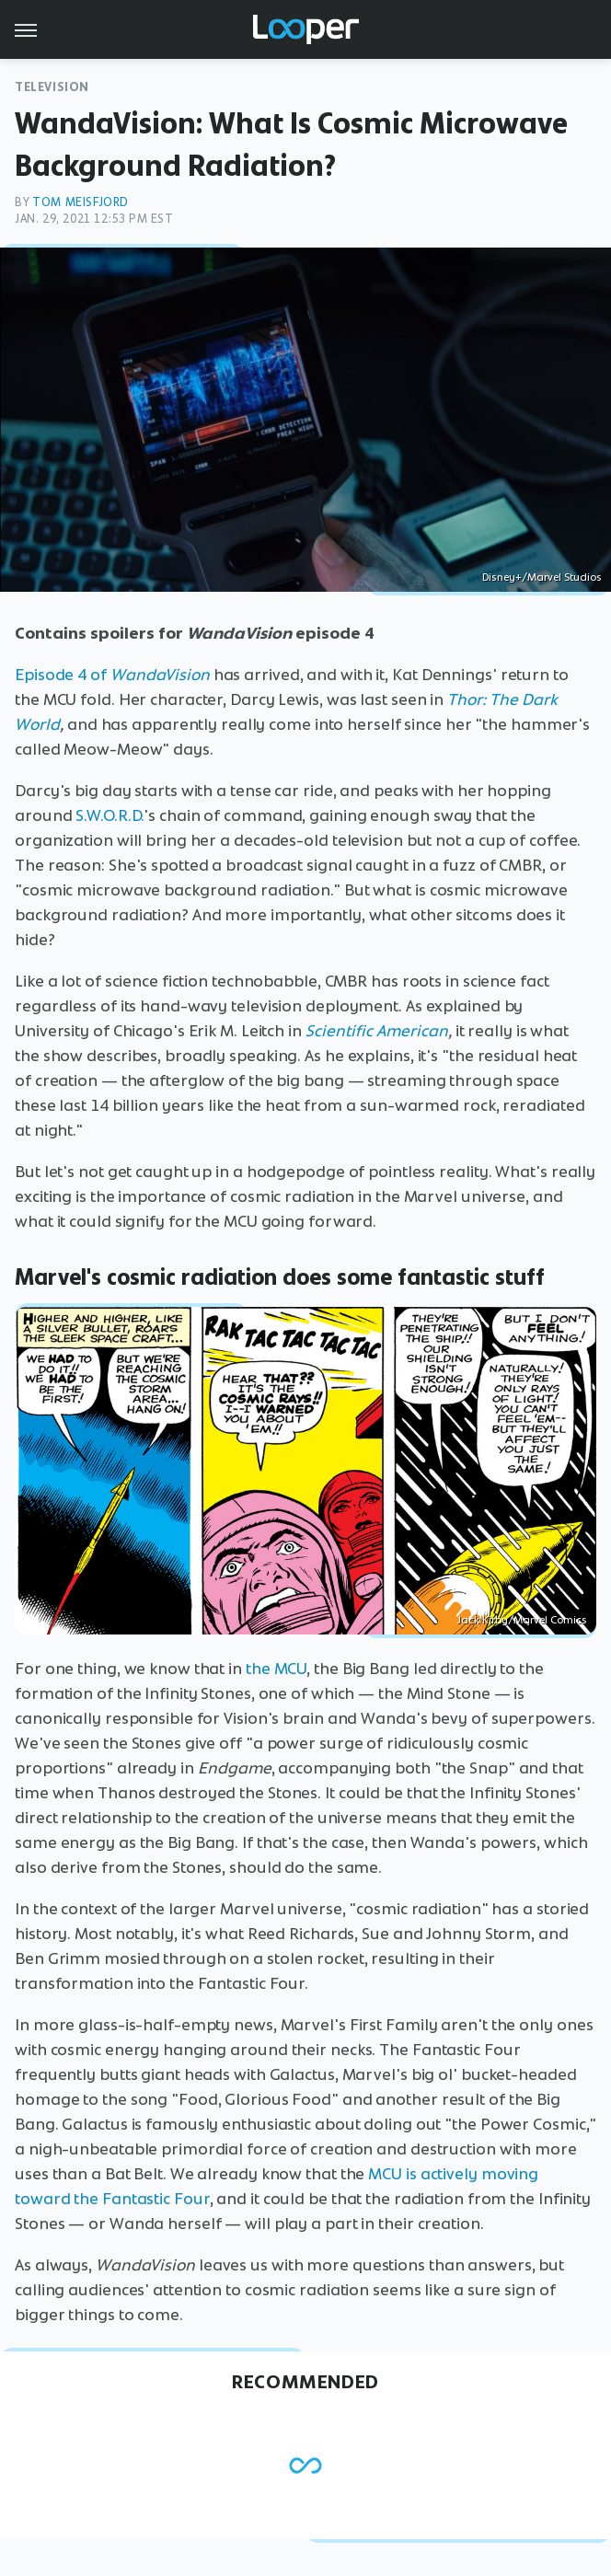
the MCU (276, 1669)
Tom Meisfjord (80, 202)
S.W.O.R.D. (109, 815)
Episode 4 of (112, 675)
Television (52, 87)
